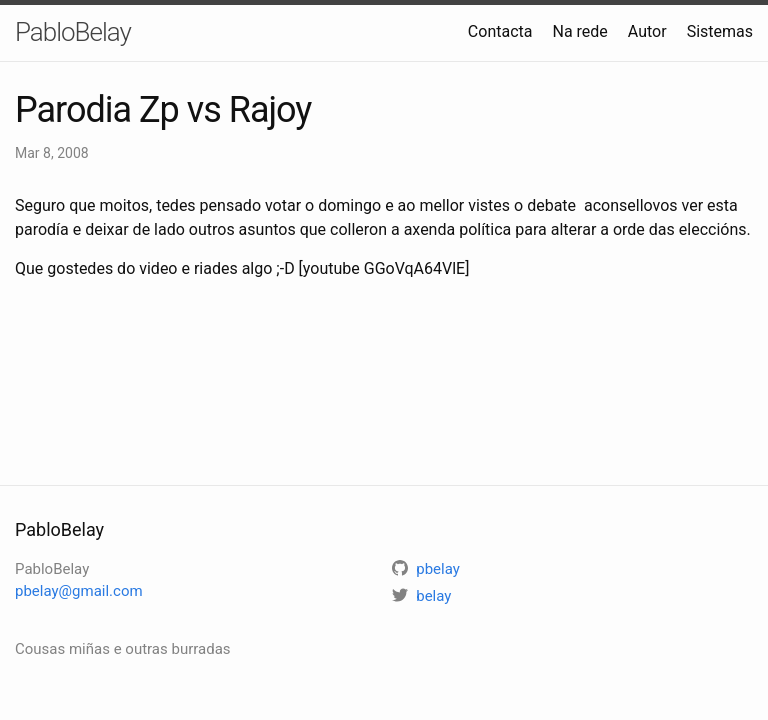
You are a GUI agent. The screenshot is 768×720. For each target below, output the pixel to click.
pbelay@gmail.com (79, 591)
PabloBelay (73, 32)
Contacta (500, 31)
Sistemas (720, 31)
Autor (647, 31)
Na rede (579, 31)
